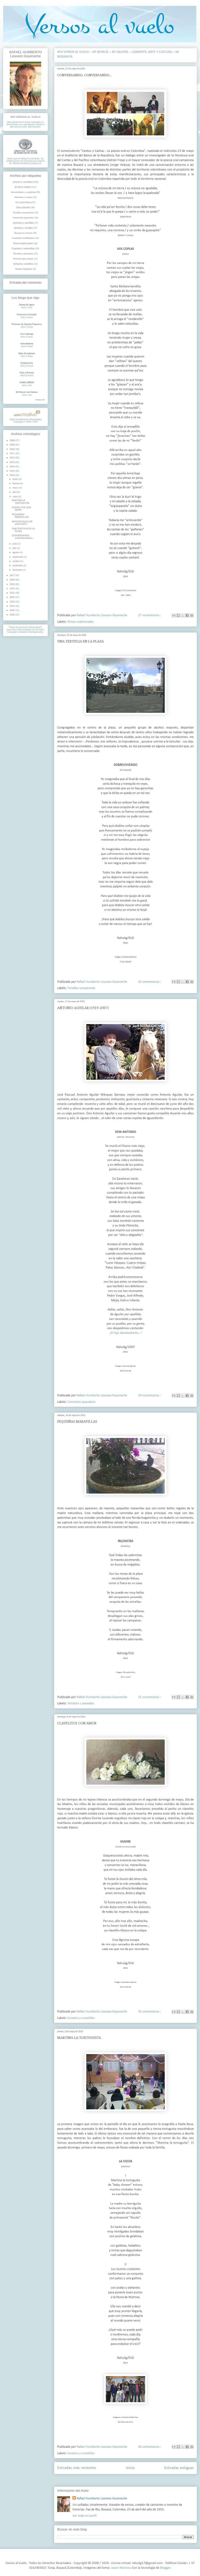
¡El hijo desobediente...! (125, 1333)
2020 (12, 588)
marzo (15, 488)
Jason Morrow (120, 2568)
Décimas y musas (23, 197)
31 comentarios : (150, 1697)
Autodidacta (26, 343)
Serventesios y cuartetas (23, 192)
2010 (12, 449)
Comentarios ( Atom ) (135, 2480)
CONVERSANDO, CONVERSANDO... (84, 75)
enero (15, 479)
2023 (12, 601)
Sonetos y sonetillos (81, 2018)
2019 (12, 584)
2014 (12, 466)
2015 (12, 471)
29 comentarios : (150, 1395)
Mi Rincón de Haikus (27, 392)
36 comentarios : (150, 2447)
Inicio (130, 2468)
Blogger (165, 2568)
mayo (15, 496)
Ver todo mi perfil (84, 2515)
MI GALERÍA (120, 52)
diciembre (17, 570)
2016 (12, 475)
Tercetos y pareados (80, 1703)
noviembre (17, 565)
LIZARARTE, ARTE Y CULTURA (152, 52)
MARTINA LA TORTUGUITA (79, 2038)
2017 (12, 575)
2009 (12, 445)
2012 (12, 457)
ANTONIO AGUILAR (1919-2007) (83, 1008)
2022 (12, 597)
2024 (12, 606)
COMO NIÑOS (26, 382)
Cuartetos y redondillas (23, 248)
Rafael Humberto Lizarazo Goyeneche (101, 2498)
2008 (12, 440)
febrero (16, 483)
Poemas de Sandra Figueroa (27, 324)
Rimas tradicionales (80, 621)
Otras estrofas (23, 207)
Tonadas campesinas (81, 988)
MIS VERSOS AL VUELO (73, 52)
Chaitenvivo (26, 363)
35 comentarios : (150, 2011)
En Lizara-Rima (23, 202)
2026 (12, 614)
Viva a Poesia (27, 372)
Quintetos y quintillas (23, 223)
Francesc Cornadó (26, 314)
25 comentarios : (150, 981)
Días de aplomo (26, 353)
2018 (12, 579)
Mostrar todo (40, 400)
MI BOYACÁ (100, 52)
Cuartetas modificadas (23, 238)
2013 (12, 462)
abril (14, 492)
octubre (16, 561)
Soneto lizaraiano (23, 269)
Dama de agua (26, 304)
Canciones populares (81, 1402)
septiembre (18, 557)
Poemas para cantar (23, 259)
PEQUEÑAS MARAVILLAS (77, 1421)
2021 (12, 593)
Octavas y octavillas (23, 264)
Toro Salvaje (26, 334)
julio (14, 548)
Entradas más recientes (76, 2468)
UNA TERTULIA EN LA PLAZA (80, 641)
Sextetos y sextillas (23, 228)
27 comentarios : (150, 615)
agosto (16, 552)
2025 (12, 610)
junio (15, 544)
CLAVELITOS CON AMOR (76, 1723)
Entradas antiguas (179, 2468)
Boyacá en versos (23, 233)
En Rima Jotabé (23, 187)
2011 (12, 453)
